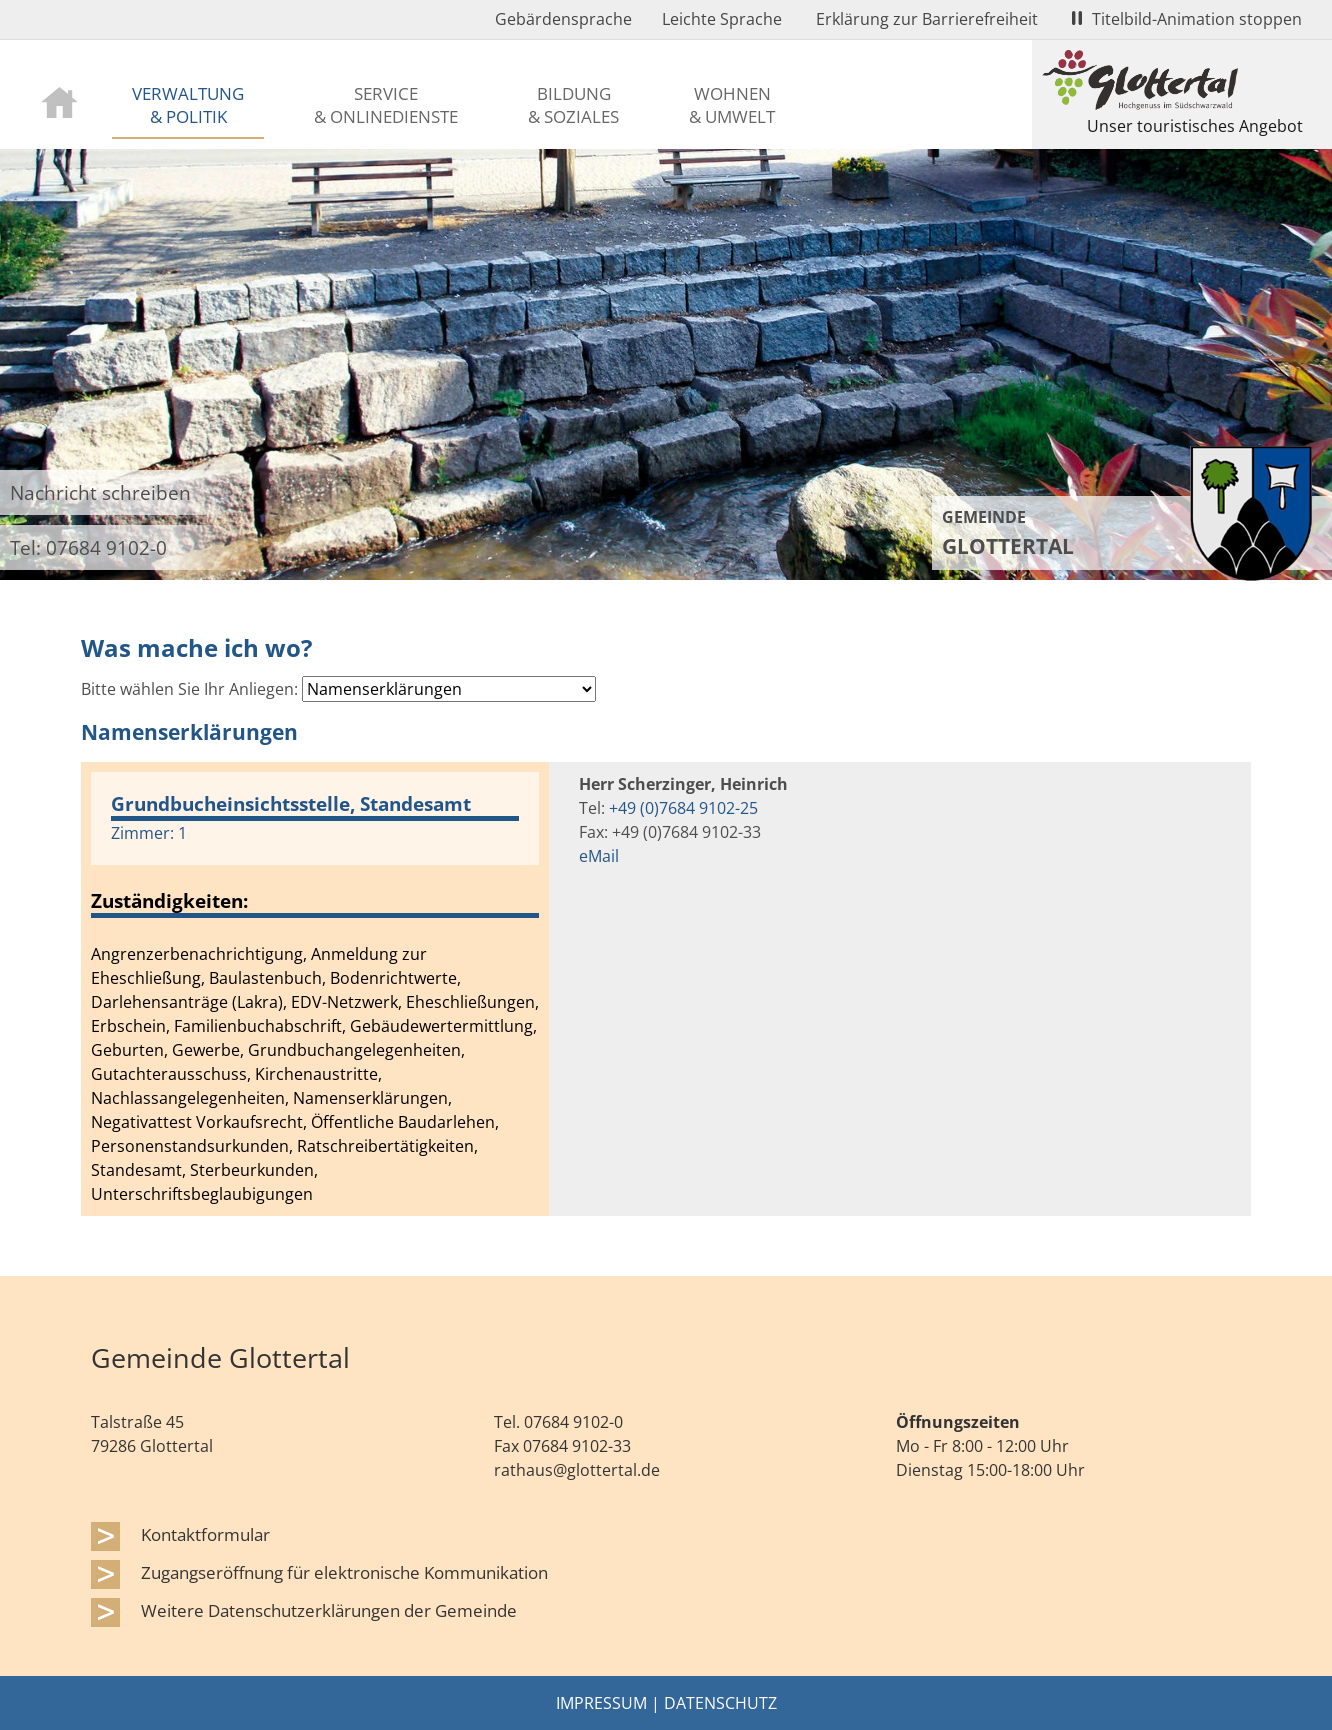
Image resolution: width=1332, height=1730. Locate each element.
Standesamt (136, 1170)
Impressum (601, 1703)
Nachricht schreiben (100, 492)
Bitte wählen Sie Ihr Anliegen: (189, 689)
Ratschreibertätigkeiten (385, 1146)
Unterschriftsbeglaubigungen (202, 1194)
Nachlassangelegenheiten (188, 1098)
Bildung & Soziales (573, 104)
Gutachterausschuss (169, 1074)
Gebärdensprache (563, 19)
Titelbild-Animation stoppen (1187, 19)
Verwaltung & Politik (188, 104)
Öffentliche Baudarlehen (403, 1122)
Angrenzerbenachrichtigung (197, 954)
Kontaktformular (205, 1534)
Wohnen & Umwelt (732, 104)
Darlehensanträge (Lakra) (187, 1002)
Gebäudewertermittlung (441, 1026)
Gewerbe (206, 1050)
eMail (599, 856)
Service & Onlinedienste (386, 104)
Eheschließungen (470, 1002)
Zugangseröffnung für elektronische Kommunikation (344, 1572)
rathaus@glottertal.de (577, 1470)
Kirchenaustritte (316, 1074)
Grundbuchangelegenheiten (354, 1050)
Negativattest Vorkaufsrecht (197, 1122)
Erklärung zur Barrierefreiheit (927, 19)
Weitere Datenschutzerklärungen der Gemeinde (329, 1610)
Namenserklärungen (370, 1098)
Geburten (127, 1050)
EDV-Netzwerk (344, 1002)
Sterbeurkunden (252, 1170)
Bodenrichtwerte (393, 978)
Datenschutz (720, 1703)
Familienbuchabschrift (258, 1026)
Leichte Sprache (722, 19)
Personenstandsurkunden (190, 1146)
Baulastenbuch (265, 978)
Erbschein (128, 1026)
